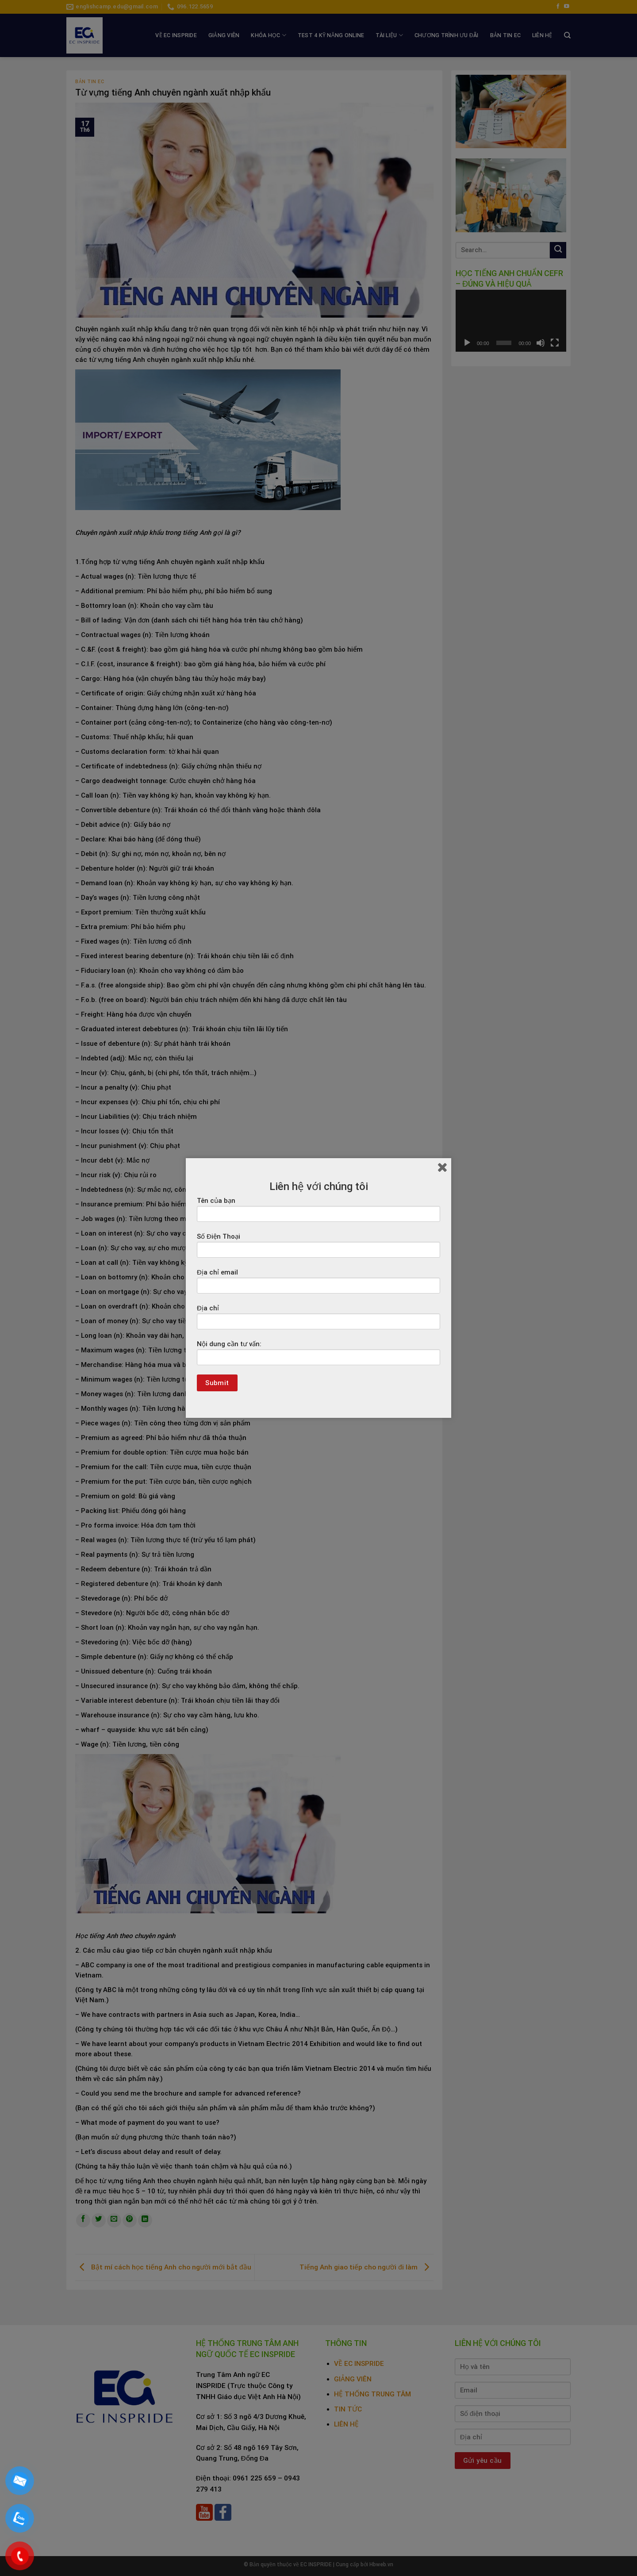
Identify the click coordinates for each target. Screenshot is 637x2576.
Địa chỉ (318, 1320)
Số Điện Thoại (318, 1248)
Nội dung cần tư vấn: (318, 1356)
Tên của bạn (318, 1212)
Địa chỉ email (318, 1284)
